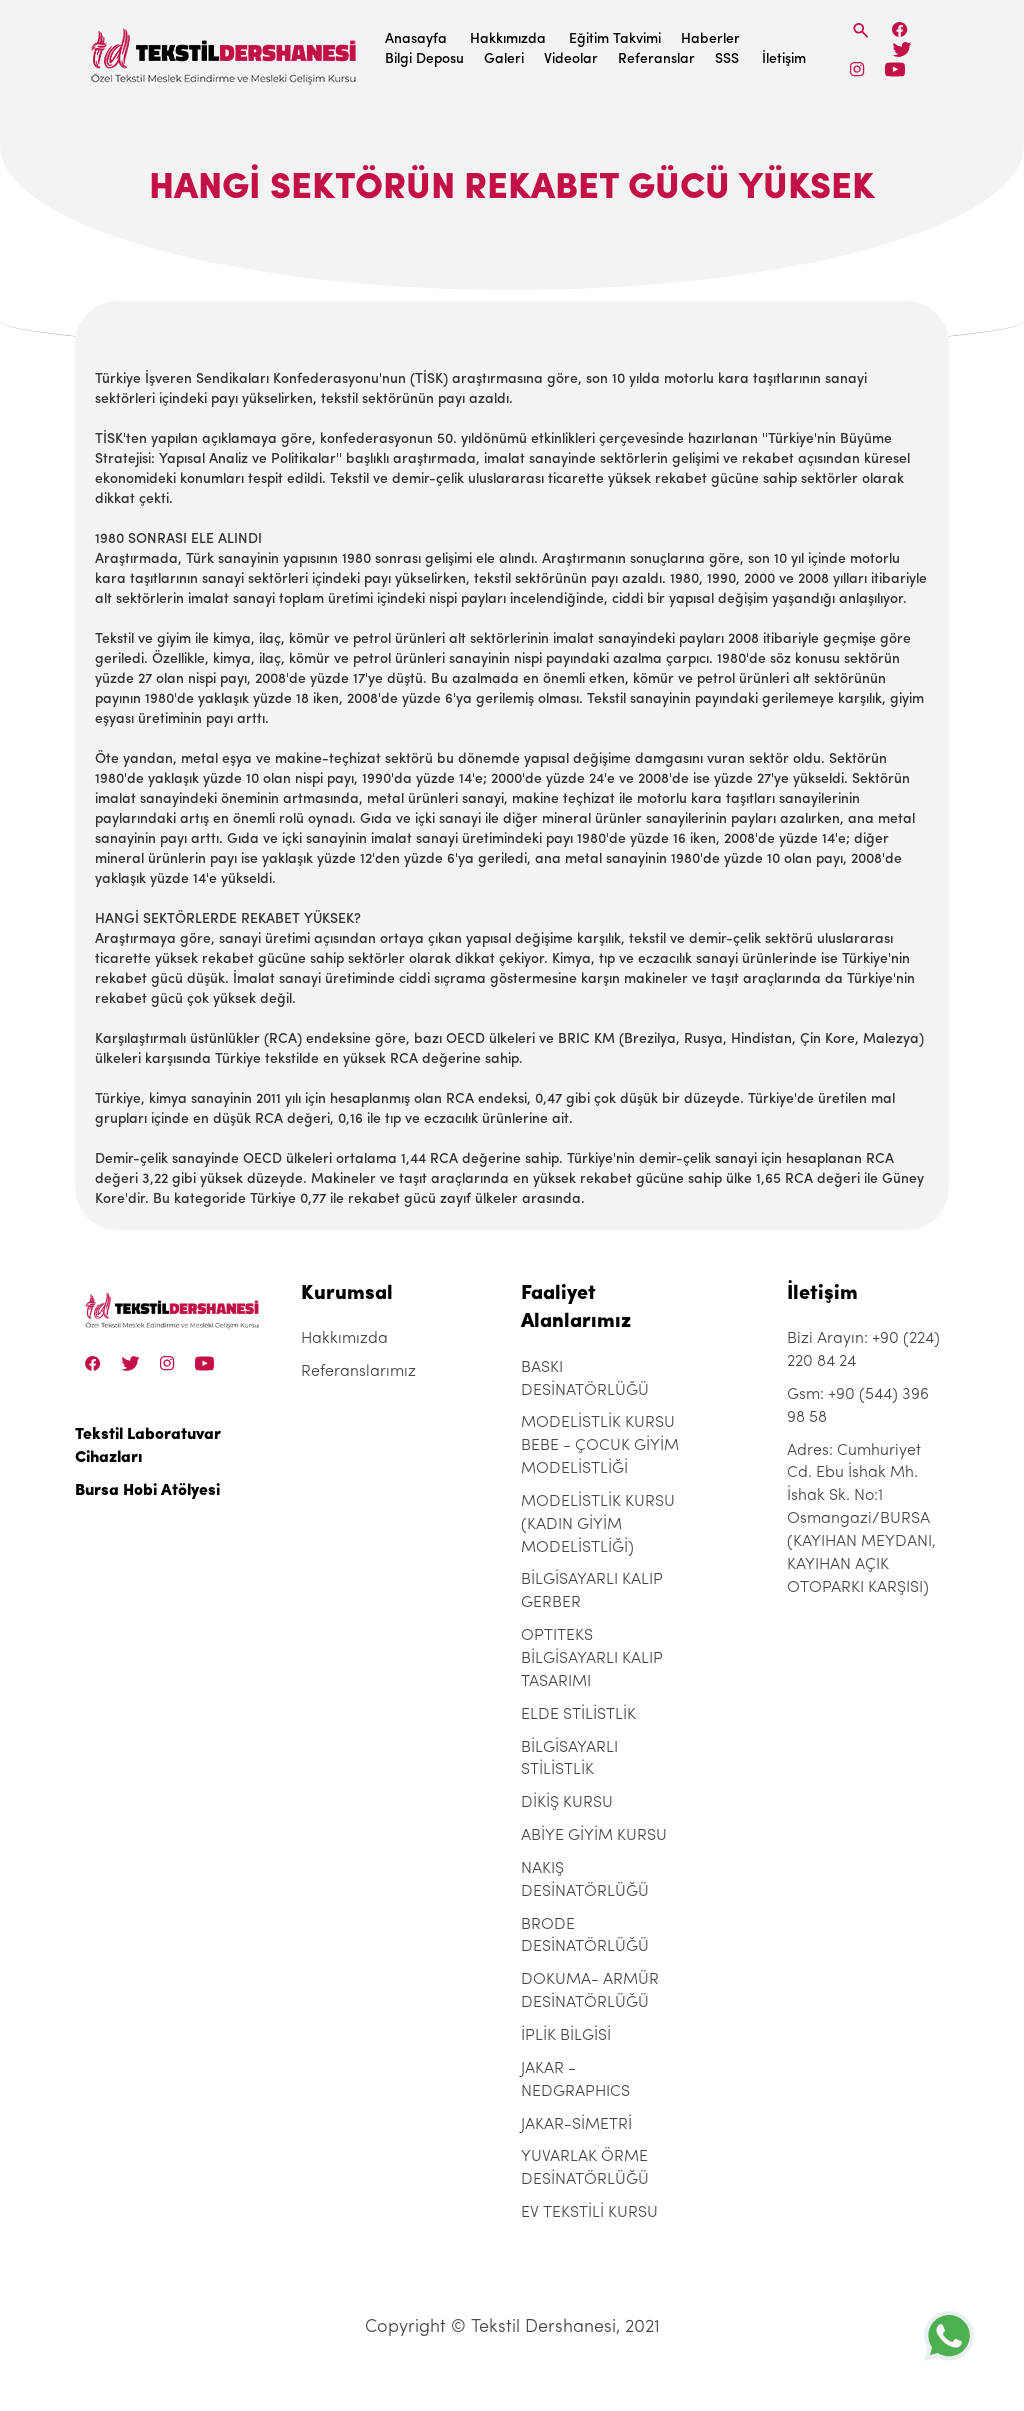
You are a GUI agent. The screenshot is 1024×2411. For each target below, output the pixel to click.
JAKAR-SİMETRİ (576, 2125)
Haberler (710, 39)
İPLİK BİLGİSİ (566, 2036)
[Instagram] (857, 69)
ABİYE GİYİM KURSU (594, 1836)
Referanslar (656, 59)
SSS (727, 59)
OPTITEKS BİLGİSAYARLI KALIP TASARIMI (592, 1659)
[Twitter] (901, 49)
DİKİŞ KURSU (567, 1803)
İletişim (784, 59)
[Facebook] (900, 29)
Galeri (504, 59)
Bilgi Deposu (424, 59)
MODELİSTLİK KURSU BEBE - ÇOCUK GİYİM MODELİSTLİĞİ (600, 1446)
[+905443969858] (949, 2335)
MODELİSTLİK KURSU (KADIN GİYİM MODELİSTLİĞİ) (598, 1525)
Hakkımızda (508, 39)
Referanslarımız (358, 1372)
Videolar (571, 59)
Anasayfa (416, 39)
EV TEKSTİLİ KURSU (589, 2213)
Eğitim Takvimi (615, 39)
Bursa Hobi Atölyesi (147, 1491)
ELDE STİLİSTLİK (578, 1715)
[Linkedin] (894, 69)
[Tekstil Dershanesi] (225, 50)
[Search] (861, 30)
